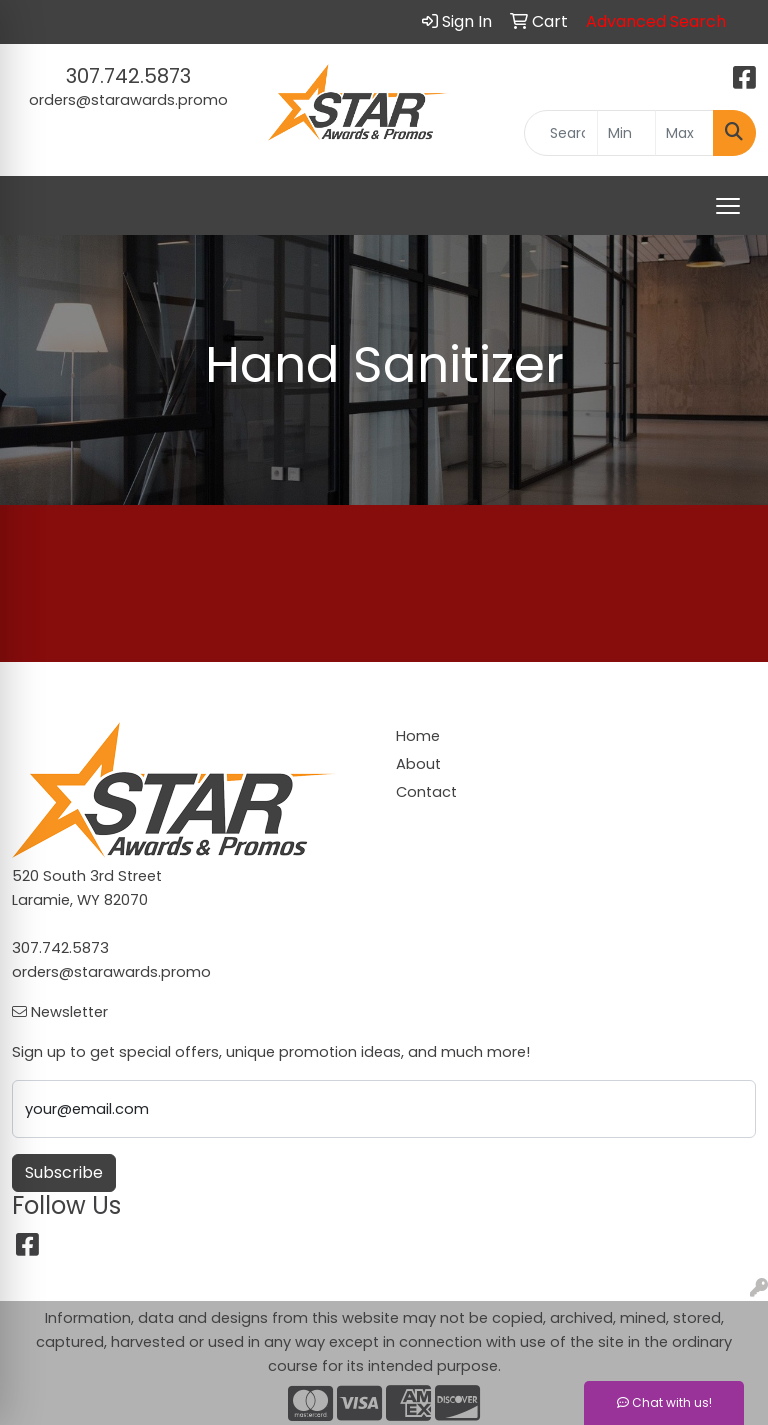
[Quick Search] (561, 133)
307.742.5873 (128, 76)
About (418, 764)
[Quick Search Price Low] (626, 133)
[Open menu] (728, 206)
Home (418, 736)
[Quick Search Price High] (684, 133)
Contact (426, 792)
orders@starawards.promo (128, 100)
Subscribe (64, 1172)
